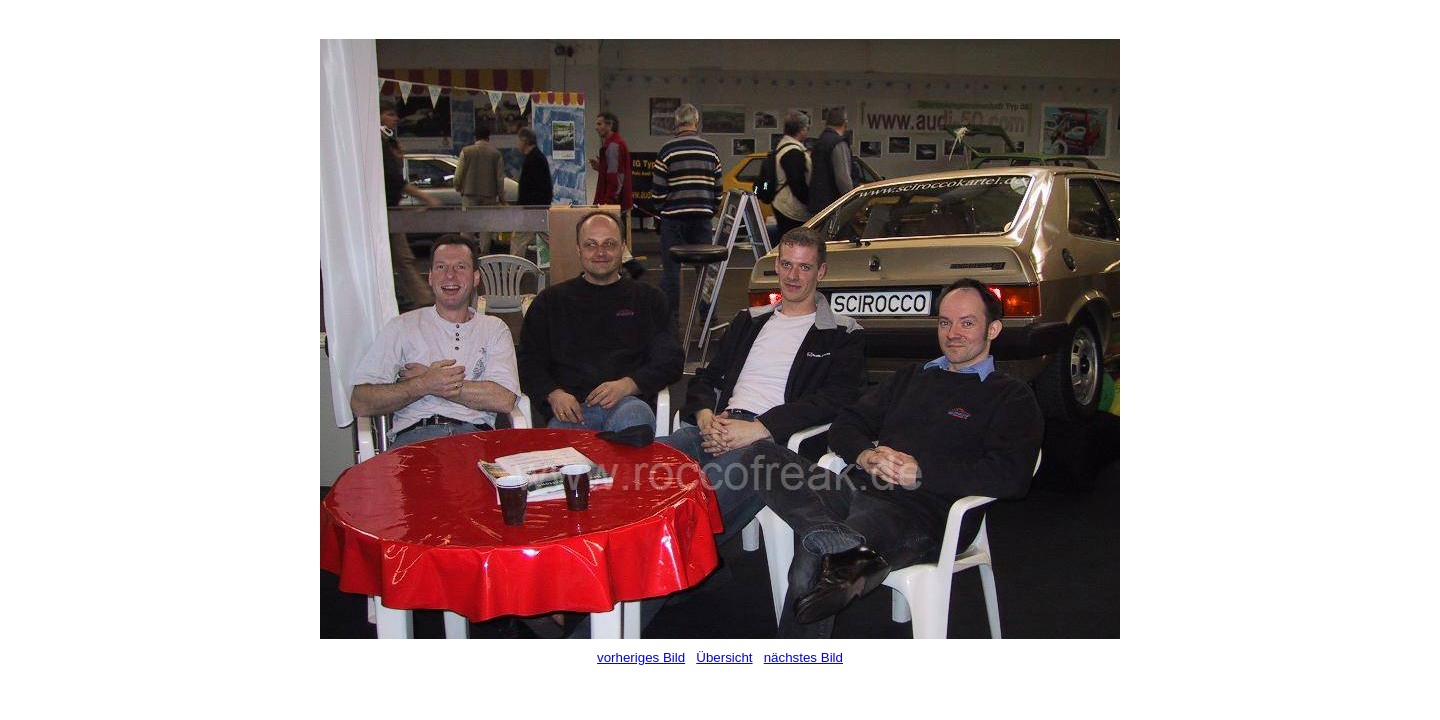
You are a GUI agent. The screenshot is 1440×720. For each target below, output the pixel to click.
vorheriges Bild (641, 657)
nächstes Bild (803, 657)
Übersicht (724, 657)
